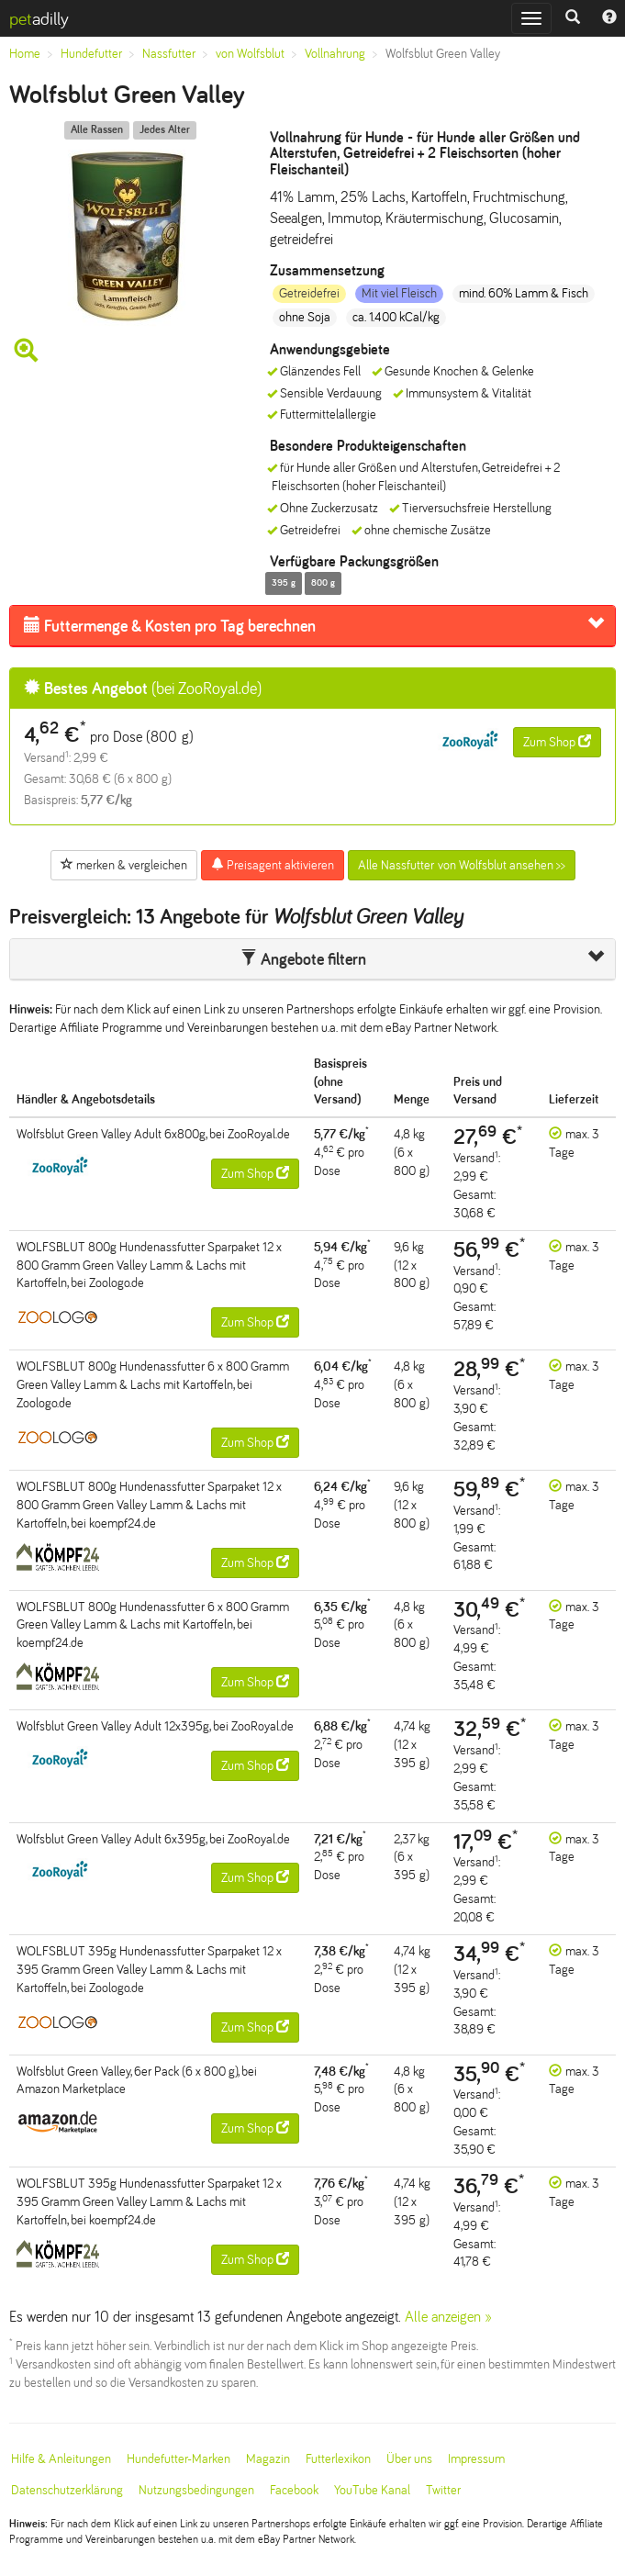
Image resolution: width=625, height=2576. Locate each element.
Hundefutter (91, 54)
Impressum (476, 2459)
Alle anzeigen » (448, 2316)
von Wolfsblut (250, 54)
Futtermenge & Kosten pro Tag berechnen (170, 626)
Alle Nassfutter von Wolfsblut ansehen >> (461, 865)
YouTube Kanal (372, 2490)
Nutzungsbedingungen (196, 2490)
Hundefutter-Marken (178, 2459)
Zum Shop (557, 741)
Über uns (409, 2459)
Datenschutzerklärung (67, 2490)
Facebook (294, 2490)
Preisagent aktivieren (272, 864)
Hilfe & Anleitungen (61, 2459)
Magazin (268, 2459)
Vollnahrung (335, 54)
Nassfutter (168, 54)
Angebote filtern (303, 959)
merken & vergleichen (124, 864)
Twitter (443, 2490)
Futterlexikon (338, 2459)
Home (24, 54)
